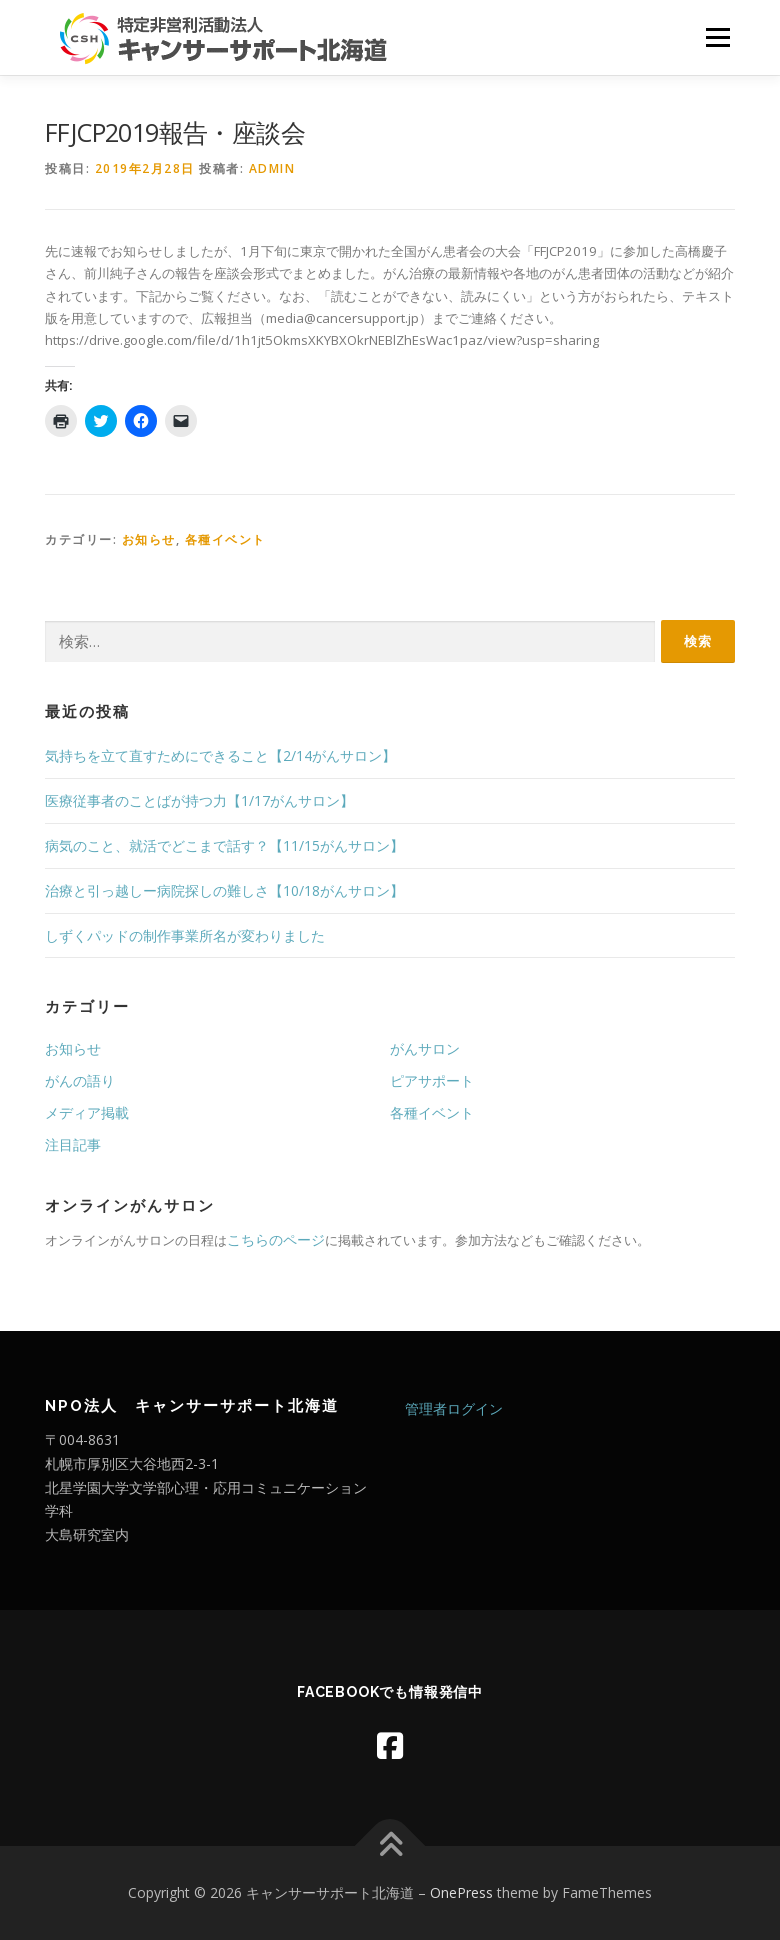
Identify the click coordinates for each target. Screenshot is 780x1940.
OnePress (461, 1892)
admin (272, 168)
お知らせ (149, 539)
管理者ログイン (454, 1408)
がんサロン (425, 1048)
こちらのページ (276, 1239)
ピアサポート (432, 1080)
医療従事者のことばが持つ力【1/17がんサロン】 (199, 800)
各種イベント (225, 539)
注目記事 (73, 1144)
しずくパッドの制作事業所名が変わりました (185, 935)
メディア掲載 (87, 1112)
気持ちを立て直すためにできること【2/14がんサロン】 (220, 755)
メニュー (717, 37)
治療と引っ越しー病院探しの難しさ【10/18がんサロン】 (224, 890)
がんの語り (80, 1080)
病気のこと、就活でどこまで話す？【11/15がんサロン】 (224, 845)
